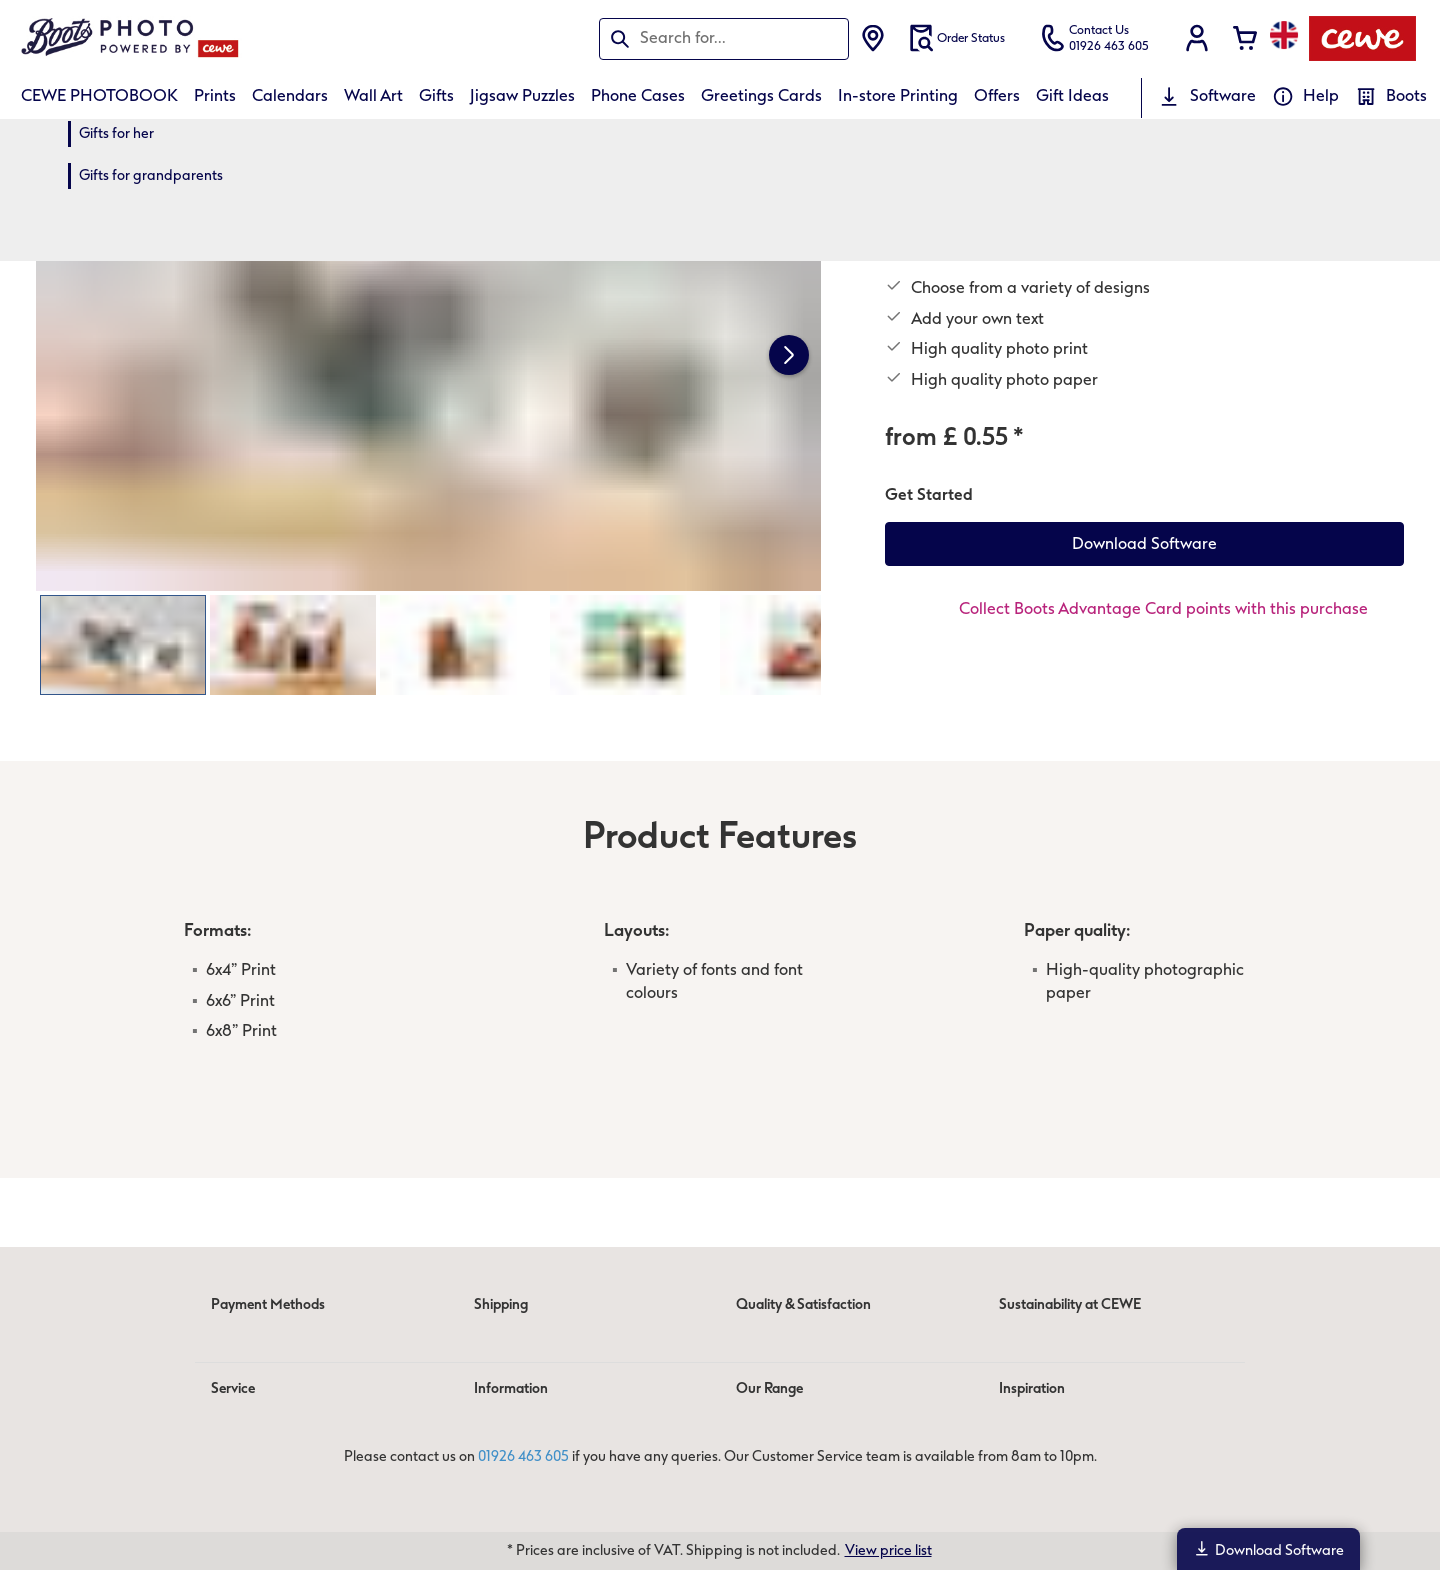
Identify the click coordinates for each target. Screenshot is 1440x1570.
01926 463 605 (523, 1456)
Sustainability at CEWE (1070, 1304)
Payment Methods (268, 1304)
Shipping (501, 1304)
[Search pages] (724, 38)
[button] (1197, 38)
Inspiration (1032, 1388)
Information (511, 1388)
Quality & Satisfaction (803, 1304)
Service (233, 1388)
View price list (888, 1550)
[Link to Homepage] (217, 38)
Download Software (1268, 1549)
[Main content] (720, 649)
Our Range (769, 1388)
